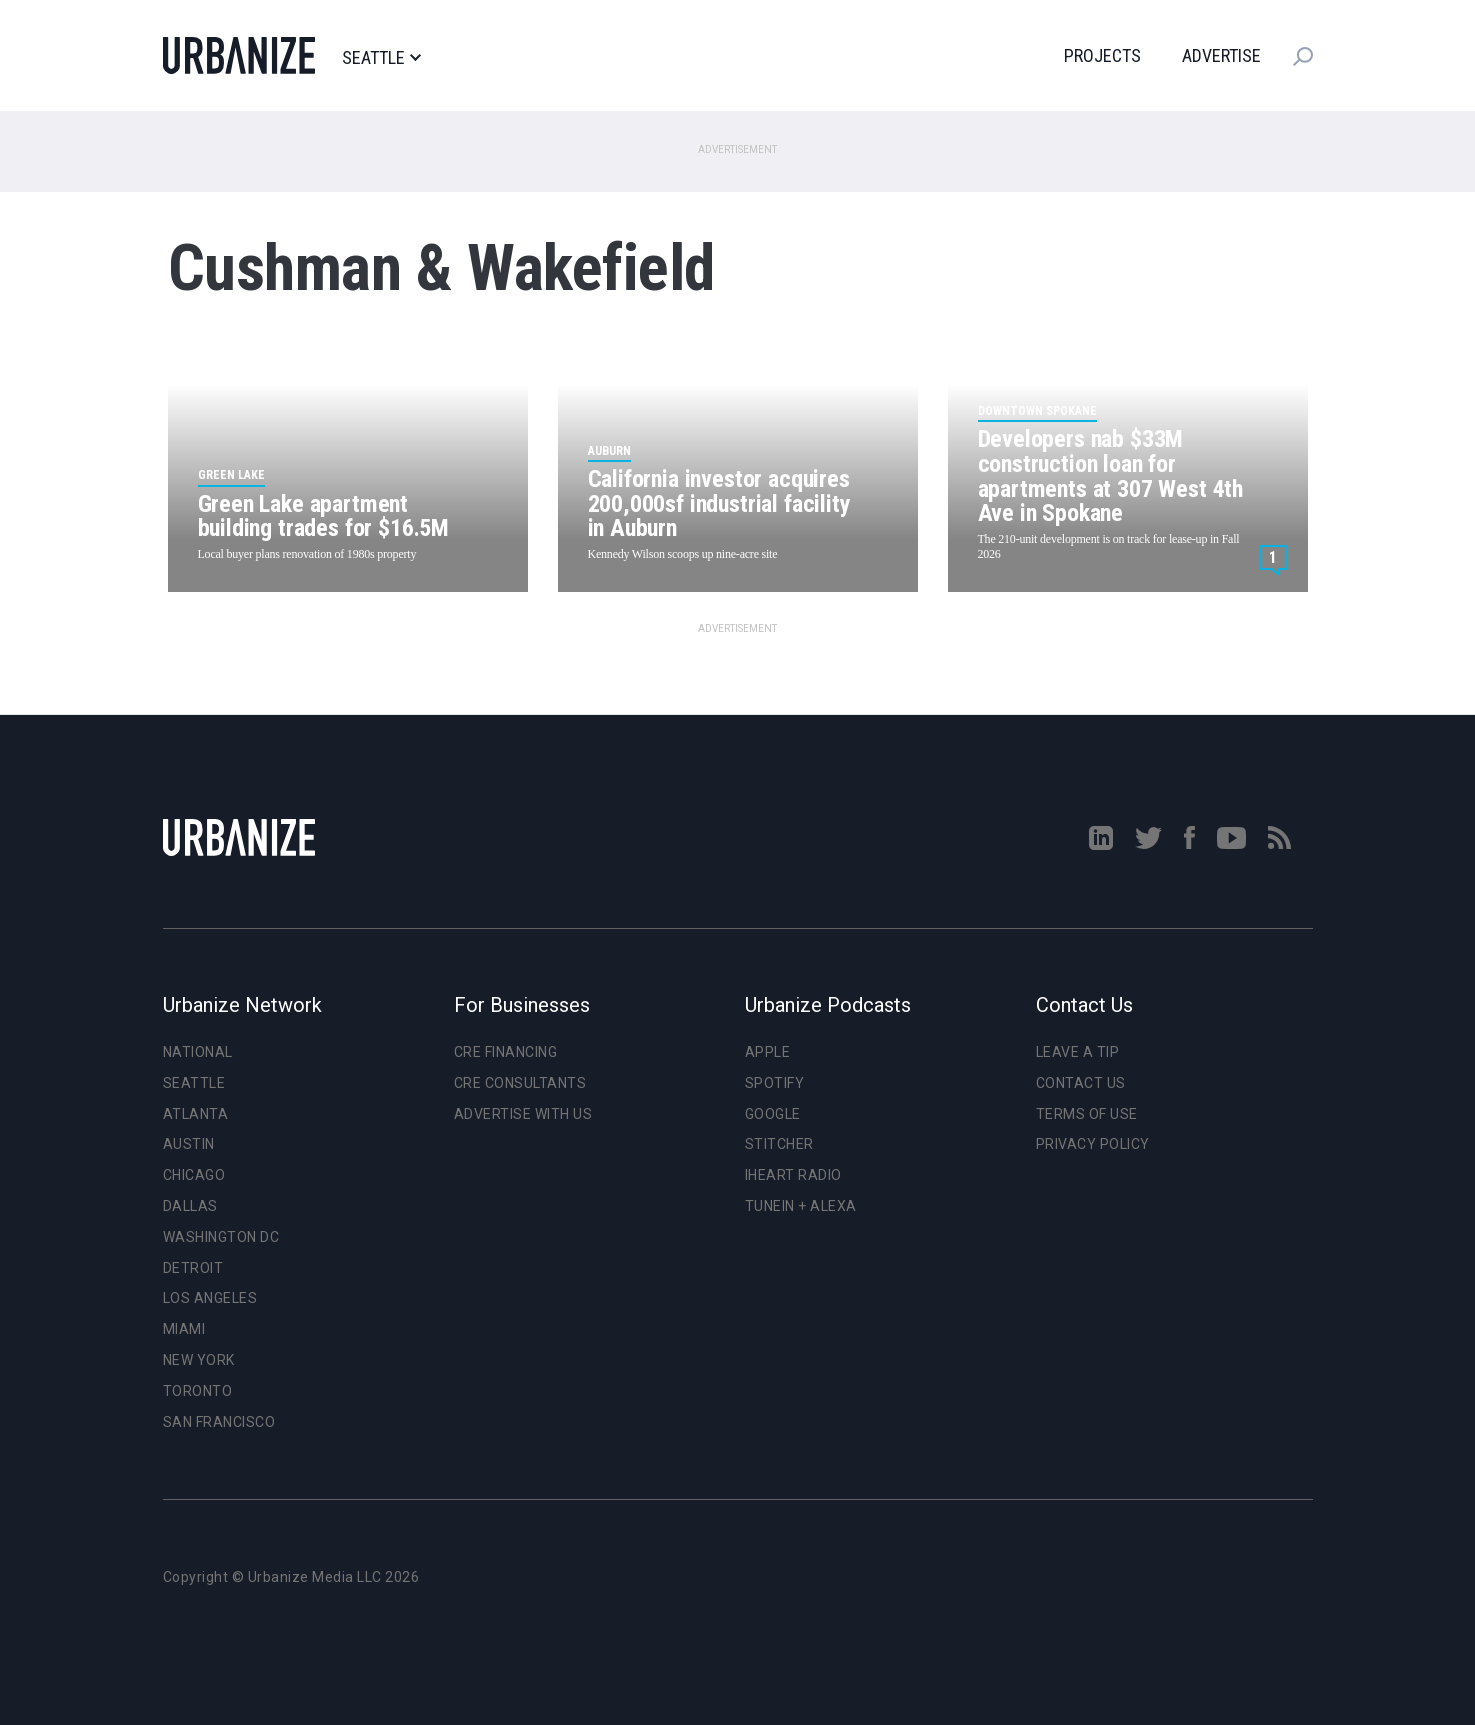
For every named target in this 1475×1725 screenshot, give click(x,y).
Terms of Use (1087, 1114)
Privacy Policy (1093, 1144)
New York (199, 1360)
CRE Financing (506, 1052)
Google (773, 1114)
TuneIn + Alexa (801, 1206)
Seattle (381, 58)
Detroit (193, 1268)
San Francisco (219, 1422)
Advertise (1221, 55)
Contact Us (1081, 1083)
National (198, 1052)
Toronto (198, 1391)
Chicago (194, 1175)
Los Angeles (210, 1298)
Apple (768, 1052)
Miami (184, 1329)
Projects (1102, 55)
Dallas (190, 1206)
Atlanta (196, 1114)
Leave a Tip (1078, 1052)
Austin (189, 1144)
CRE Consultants (520, 1083)
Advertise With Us (523, 1114)
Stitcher (779, 1144)
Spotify (775, 1083)
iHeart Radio (793, 1175)
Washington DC (221, 1237)
